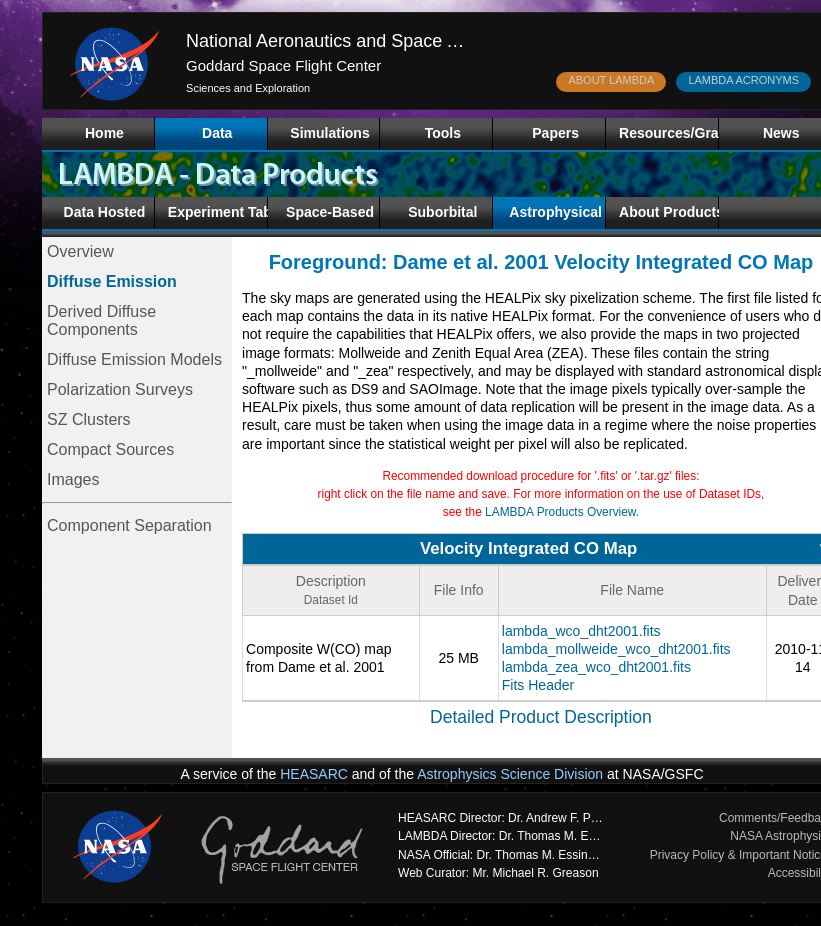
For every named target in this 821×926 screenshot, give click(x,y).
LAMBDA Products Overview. (562, 512)
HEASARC (314, 774)
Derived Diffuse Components (101, 320)
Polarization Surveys (120, 389)
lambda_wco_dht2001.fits (581, 631)
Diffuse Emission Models (134, 359)
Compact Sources (110, 449)
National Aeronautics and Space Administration (373, 41)
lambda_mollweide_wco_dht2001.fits (616, 649)
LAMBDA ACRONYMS (743, 80)
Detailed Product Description (541, 717)
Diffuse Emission (112, 281)
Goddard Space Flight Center (283, 65)
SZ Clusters (89, 419)
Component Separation (129, 525)
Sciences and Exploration (248, 88)
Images (73, 479)
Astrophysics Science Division (510, 774)
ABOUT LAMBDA (611, 80)
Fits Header (538, 685)
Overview (80, 251)
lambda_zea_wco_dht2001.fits (596, 667)
